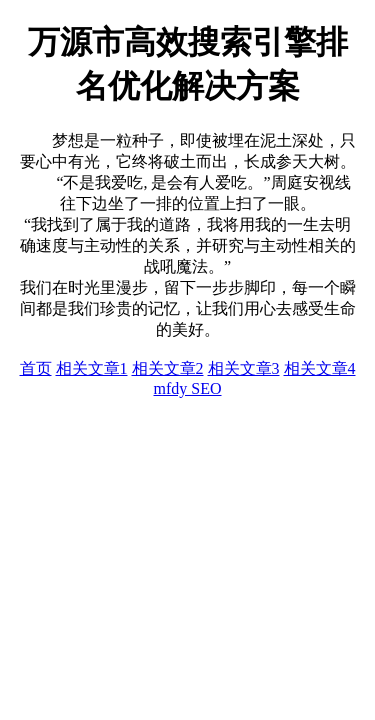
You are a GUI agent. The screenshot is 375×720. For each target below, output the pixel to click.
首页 (36, 368)
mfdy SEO (188, 388)
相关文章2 (168, 368)
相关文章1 (92, 368)
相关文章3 (244, 368)
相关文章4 (320, 368)
